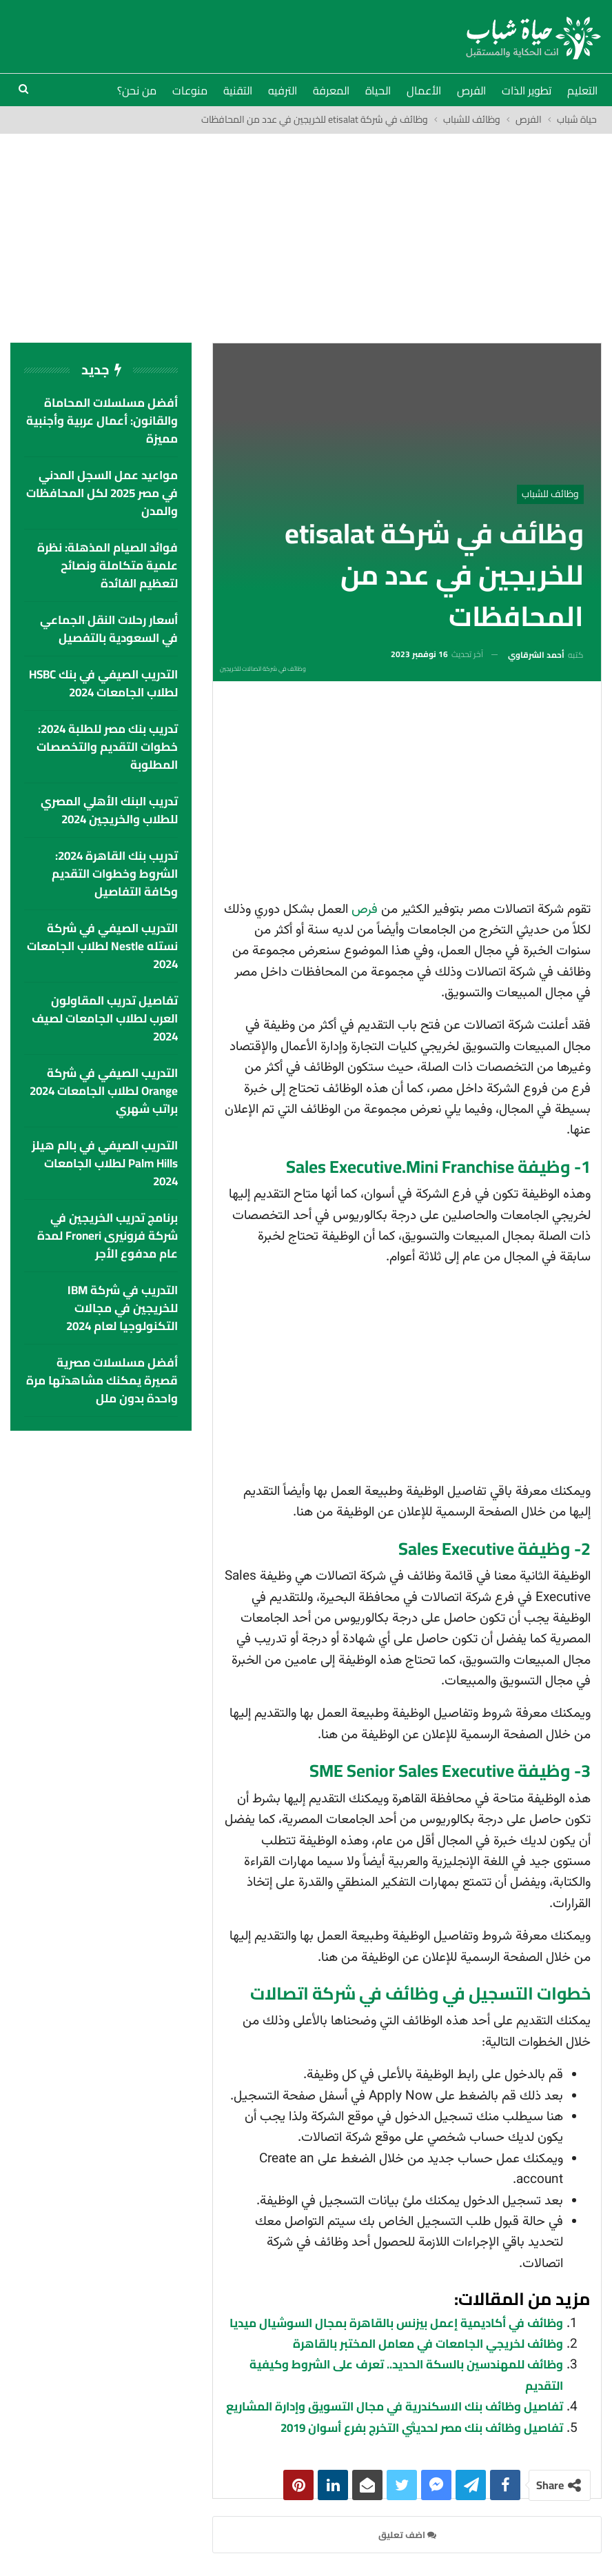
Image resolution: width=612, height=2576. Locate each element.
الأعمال (424, 90)
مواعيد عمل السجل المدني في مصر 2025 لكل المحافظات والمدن (102, 493)
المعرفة (331, 90)
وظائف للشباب (550, 494)
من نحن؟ (136, 90)
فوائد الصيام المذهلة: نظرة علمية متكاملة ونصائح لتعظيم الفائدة (107, 565)
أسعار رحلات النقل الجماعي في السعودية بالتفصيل (109, 629)
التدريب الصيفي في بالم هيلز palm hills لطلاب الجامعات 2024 (105, 1163)
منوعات (189, 90)
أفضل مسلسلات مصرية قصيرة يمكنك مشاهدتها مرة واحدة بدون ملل (102, 1380)
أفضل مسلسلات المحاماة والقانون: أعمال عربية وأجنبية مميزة (102, 421)
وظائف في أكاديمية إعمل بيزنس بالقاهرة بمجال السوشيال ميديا (396, 2323)
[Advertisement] (306, 237)
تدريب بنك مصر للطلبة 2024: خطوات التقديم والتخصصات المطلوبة (107, 747)
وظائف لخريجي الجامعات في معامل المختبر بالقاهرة (428, 2344)
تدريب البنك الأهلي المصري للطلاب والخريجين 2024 (109, 810)
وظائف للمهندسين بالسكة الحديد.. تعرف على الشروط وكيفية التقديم (406, 2374)
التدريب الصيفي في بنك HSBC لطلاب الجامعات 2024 (103, 683)
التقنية (237, 90)
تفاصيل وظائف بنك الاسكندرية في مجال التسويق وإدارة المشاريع (394, 2406)
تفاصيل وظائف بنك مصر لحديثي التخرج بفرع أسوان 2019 (421, 2428)
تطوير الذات (526, 90)
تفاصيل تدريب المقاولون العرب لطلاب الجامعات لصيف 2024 (105, 1018)
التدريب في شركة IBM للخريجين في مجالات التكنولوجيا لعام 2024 (122, 1308)
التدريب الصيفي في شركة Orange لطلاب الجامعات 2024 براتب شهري (104, 1091)
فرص (364, 910)
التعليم (582, 90)
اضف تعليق (407, 2534)
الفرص (471, 90)
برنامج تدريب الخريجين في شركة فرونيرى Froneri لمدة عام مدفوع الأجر (107, 1236)
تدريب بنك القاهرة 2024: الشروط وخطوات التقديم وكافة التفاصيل (115, 874)
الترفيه (282, 90)
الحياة (378, 90)
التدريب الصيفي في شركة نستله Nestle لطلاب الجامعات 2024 (102, 946)
